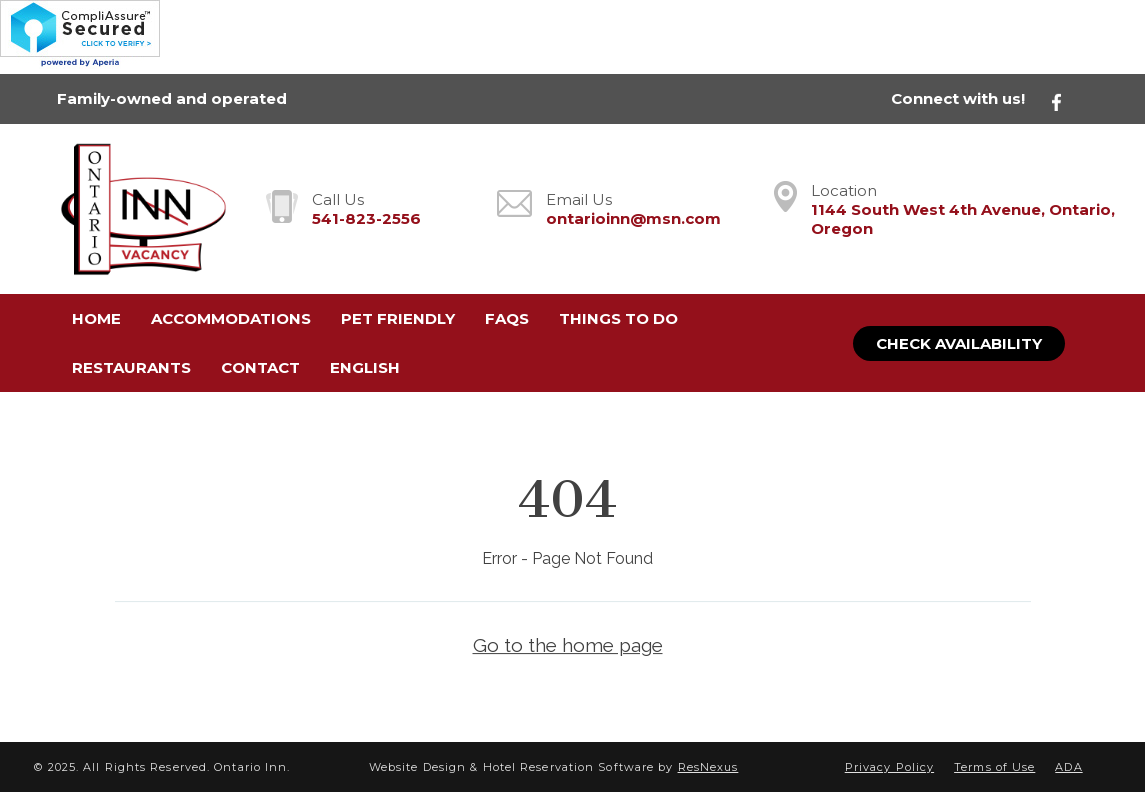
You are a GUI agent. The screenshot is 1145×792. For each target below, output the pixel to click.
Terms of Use (994, 767)
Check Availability (959, 343)
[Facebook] (1068, 99)
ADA (1068, 767)
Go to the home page (568, 645)
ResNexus (708, 767)
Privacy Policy (889, 767)
